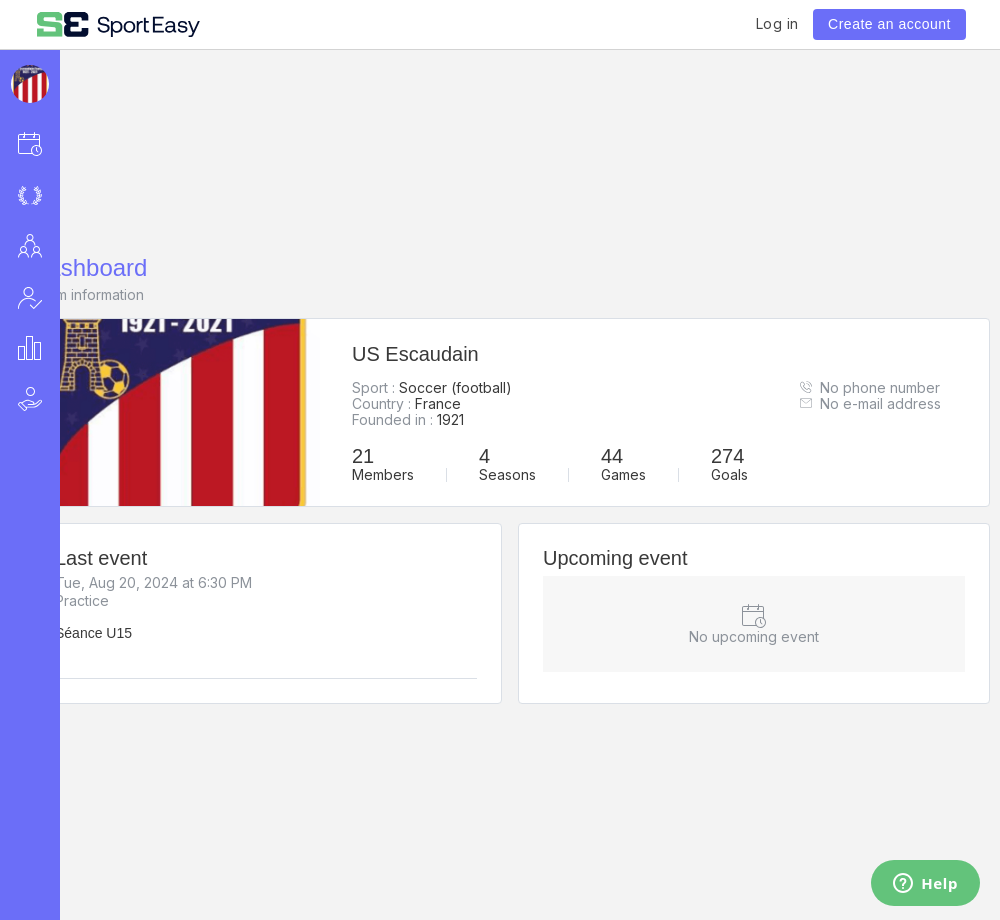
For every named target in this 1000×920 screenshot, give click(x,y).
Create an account (889, 24)
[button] (56, 143)
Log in (777, 23)
